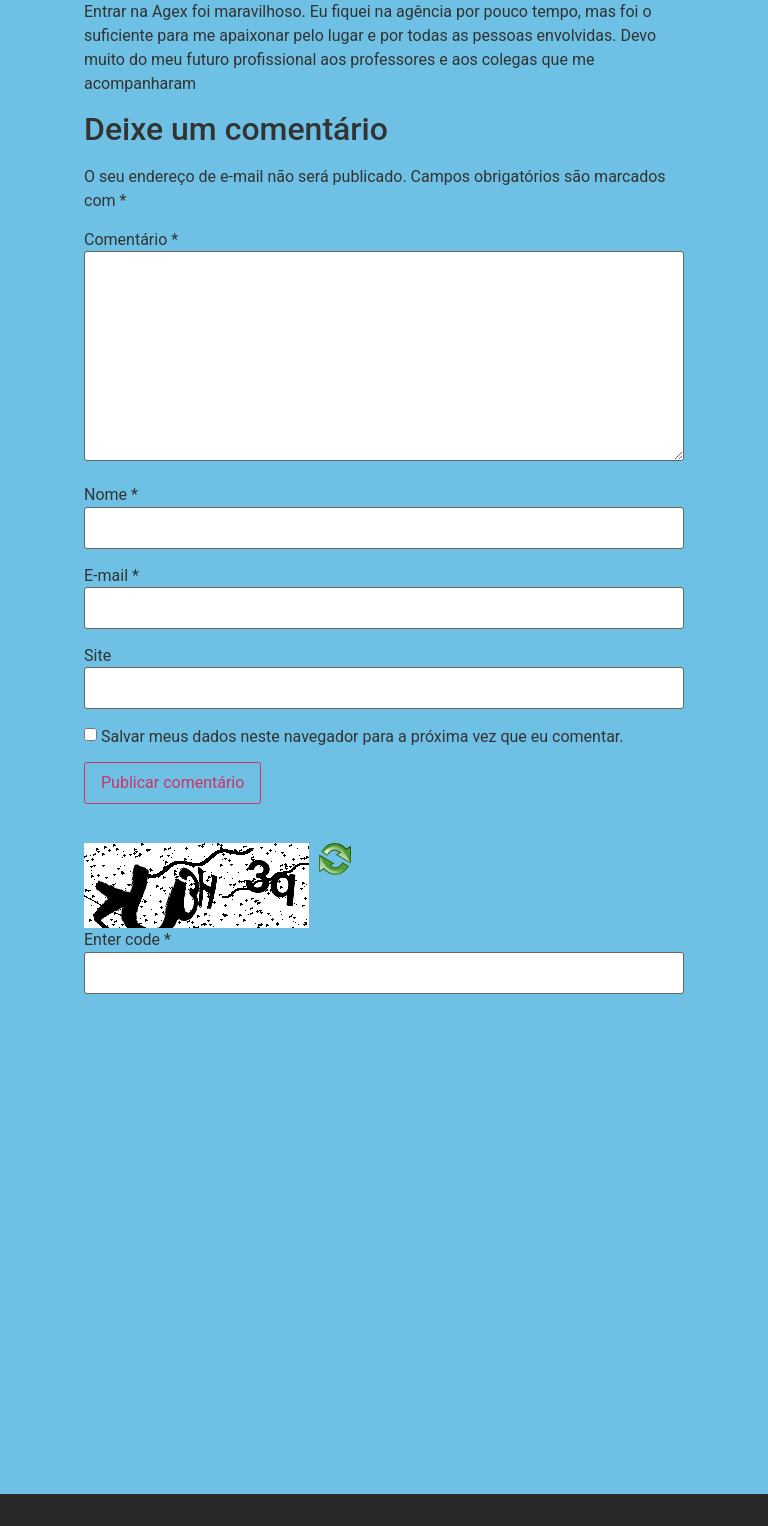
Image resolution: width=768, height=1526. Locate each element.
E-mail (111, 576)
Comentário (131, 240)
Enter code (127, 940)
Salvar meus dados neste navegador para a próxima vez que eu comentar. (362, 737)
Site (97, 656)
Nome (111, 495)
